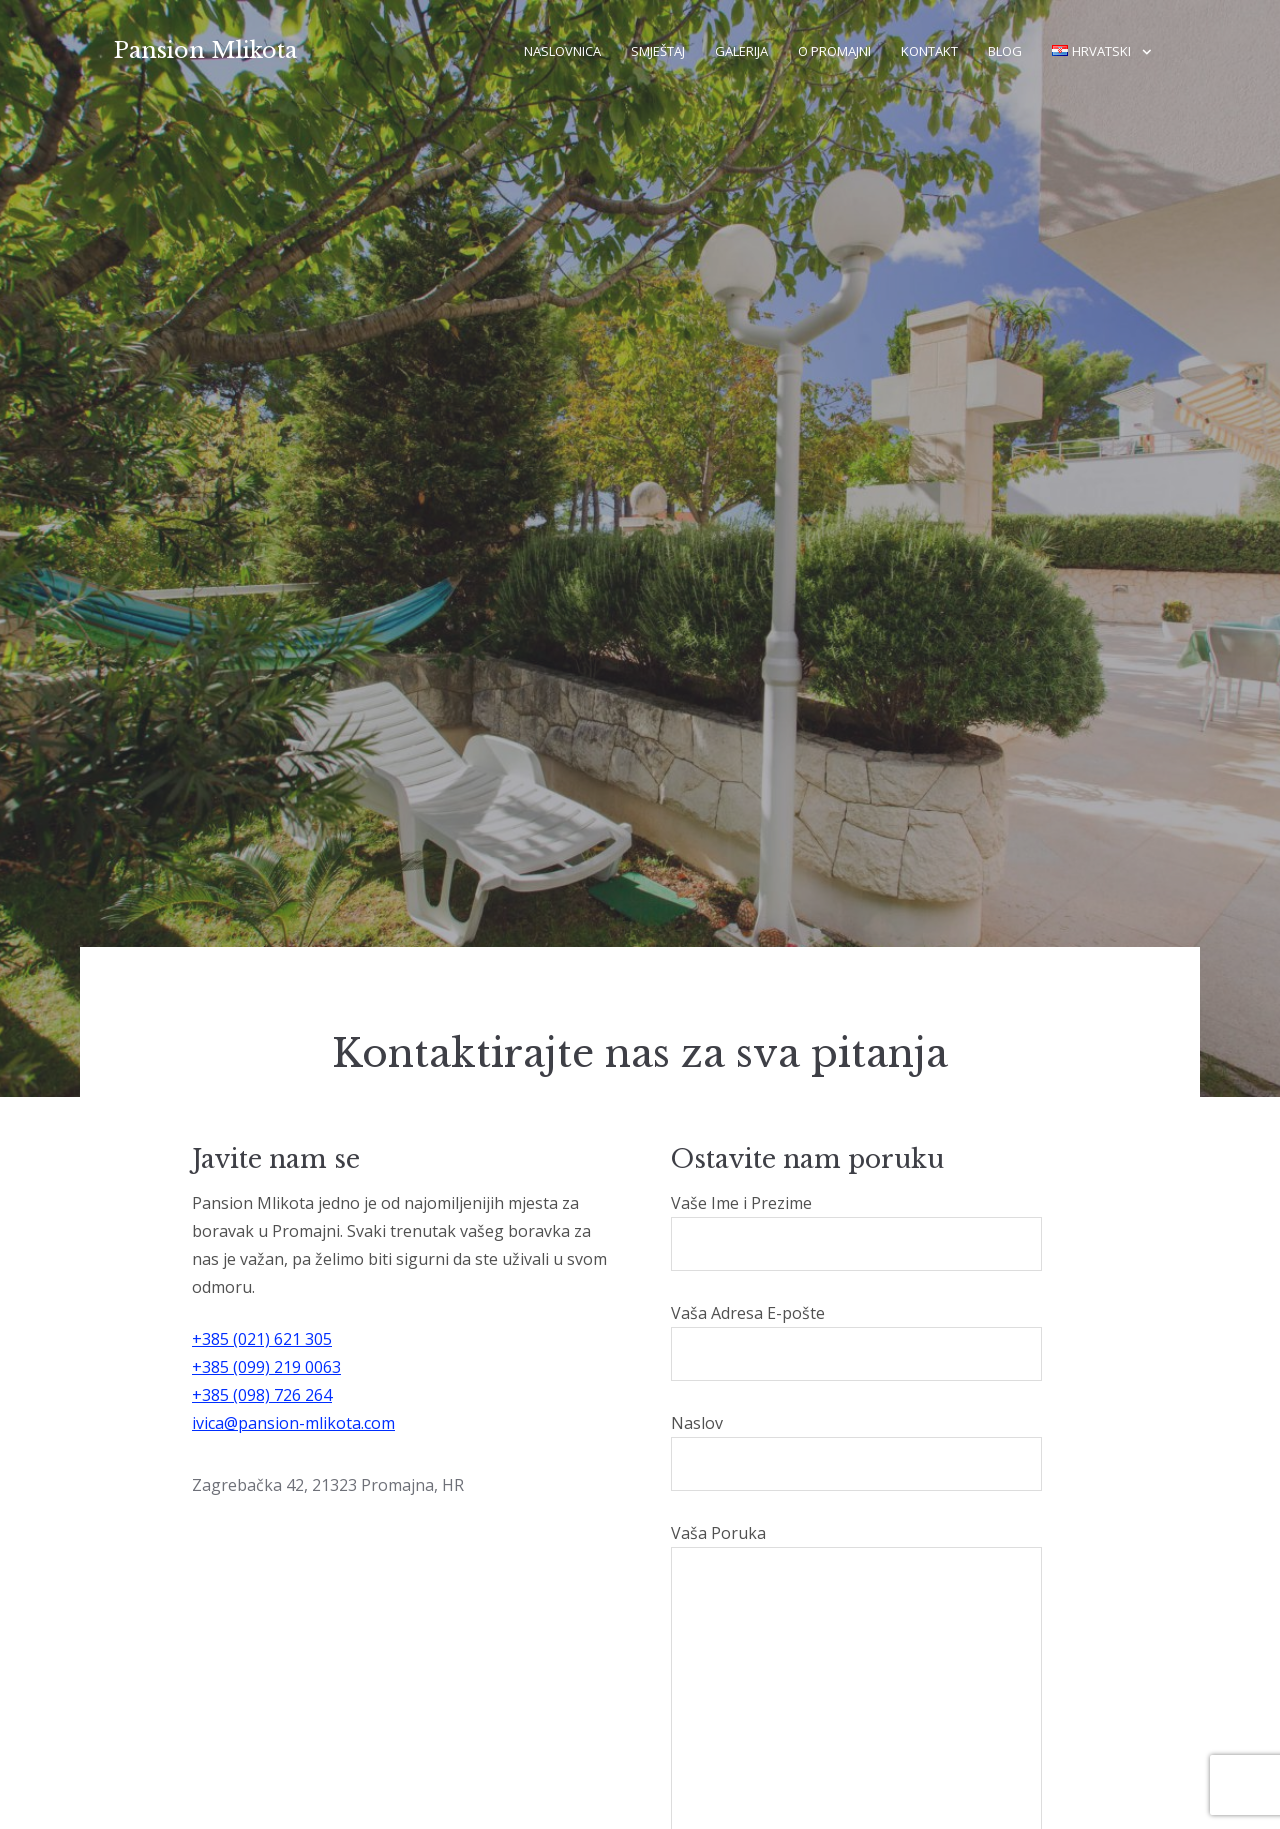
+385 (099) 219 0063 (266, 1367)
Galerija (741, 51)
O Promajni (834, 51)
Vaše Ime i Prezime (856, 1231)
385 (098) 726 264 (267, 1395)
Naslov (856, 1451)
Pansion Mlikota (205, 50)
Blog (1005, 51)
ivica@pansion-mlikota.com (293, 1423)
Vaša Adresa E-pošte (856, 1341)
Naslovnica (562, 51)
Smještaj (658, 51)
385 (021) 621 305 (267, 1339)
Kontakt (929, 51)
